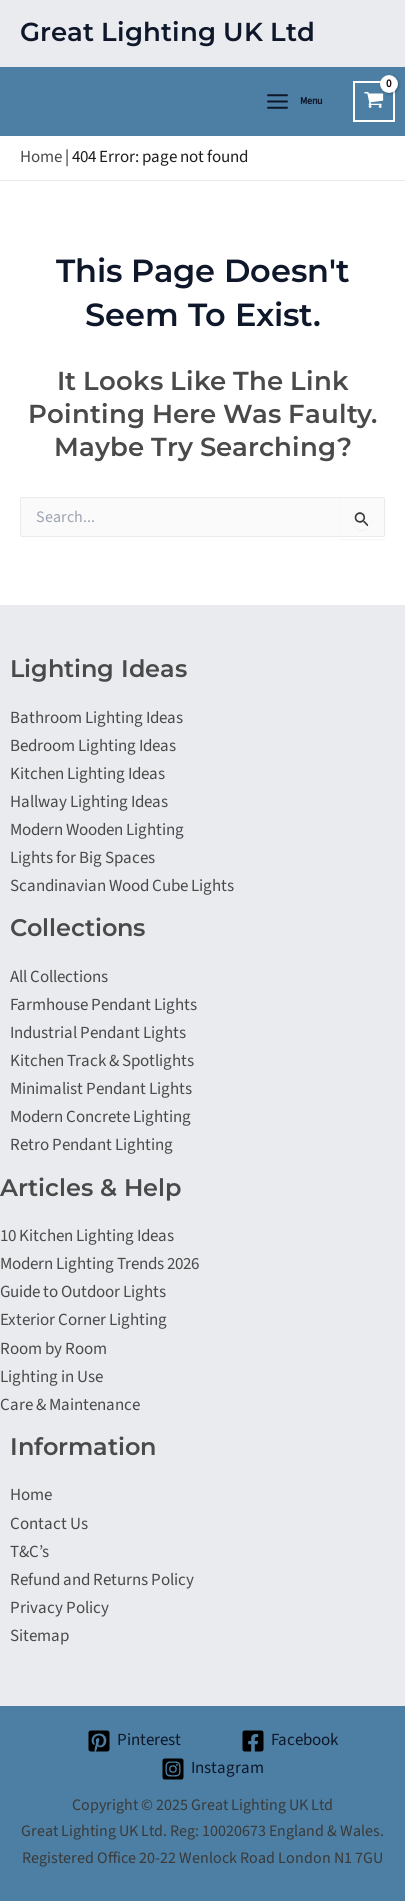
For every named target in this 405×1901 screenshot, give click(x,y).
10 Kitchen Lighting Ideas (87, 1236)
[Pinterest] (134, 1741)
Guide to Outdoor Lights (83, 1292)
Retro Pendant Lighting (91, 1145)
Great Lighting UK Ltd (167, 32)
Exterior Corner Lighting (83, 1320)
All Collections (59, 977)
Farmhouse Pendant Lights (103, 1005)
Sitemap (39, 1636)
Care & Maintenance (70, 1405)
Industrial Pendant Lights (98, 1033)
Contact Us (49, 1524)
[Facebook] (290, 1741)
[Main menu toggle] (293, 101)
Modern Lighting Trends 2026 (99, 1264)
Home (41, 157)
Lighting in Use (51, 1377)
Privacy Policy (59, 1608)
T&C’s (29, 1552)
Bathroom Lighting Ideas (96, 718)
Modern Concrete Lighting (100, 1117)
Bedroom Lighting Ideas (93, 746)
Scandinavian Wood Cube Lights (122, 886)
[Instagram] (212, 1769)
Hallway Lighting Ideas (89, 802)
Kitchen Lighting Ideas (87, 774)
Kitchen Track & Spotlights (102, 1061)
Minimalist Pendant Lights (101, 1089)
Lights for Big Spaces (82, 858)
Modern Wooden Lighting (97, 830)
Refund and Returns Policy (102, 1580)
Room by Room (53, 1349)
